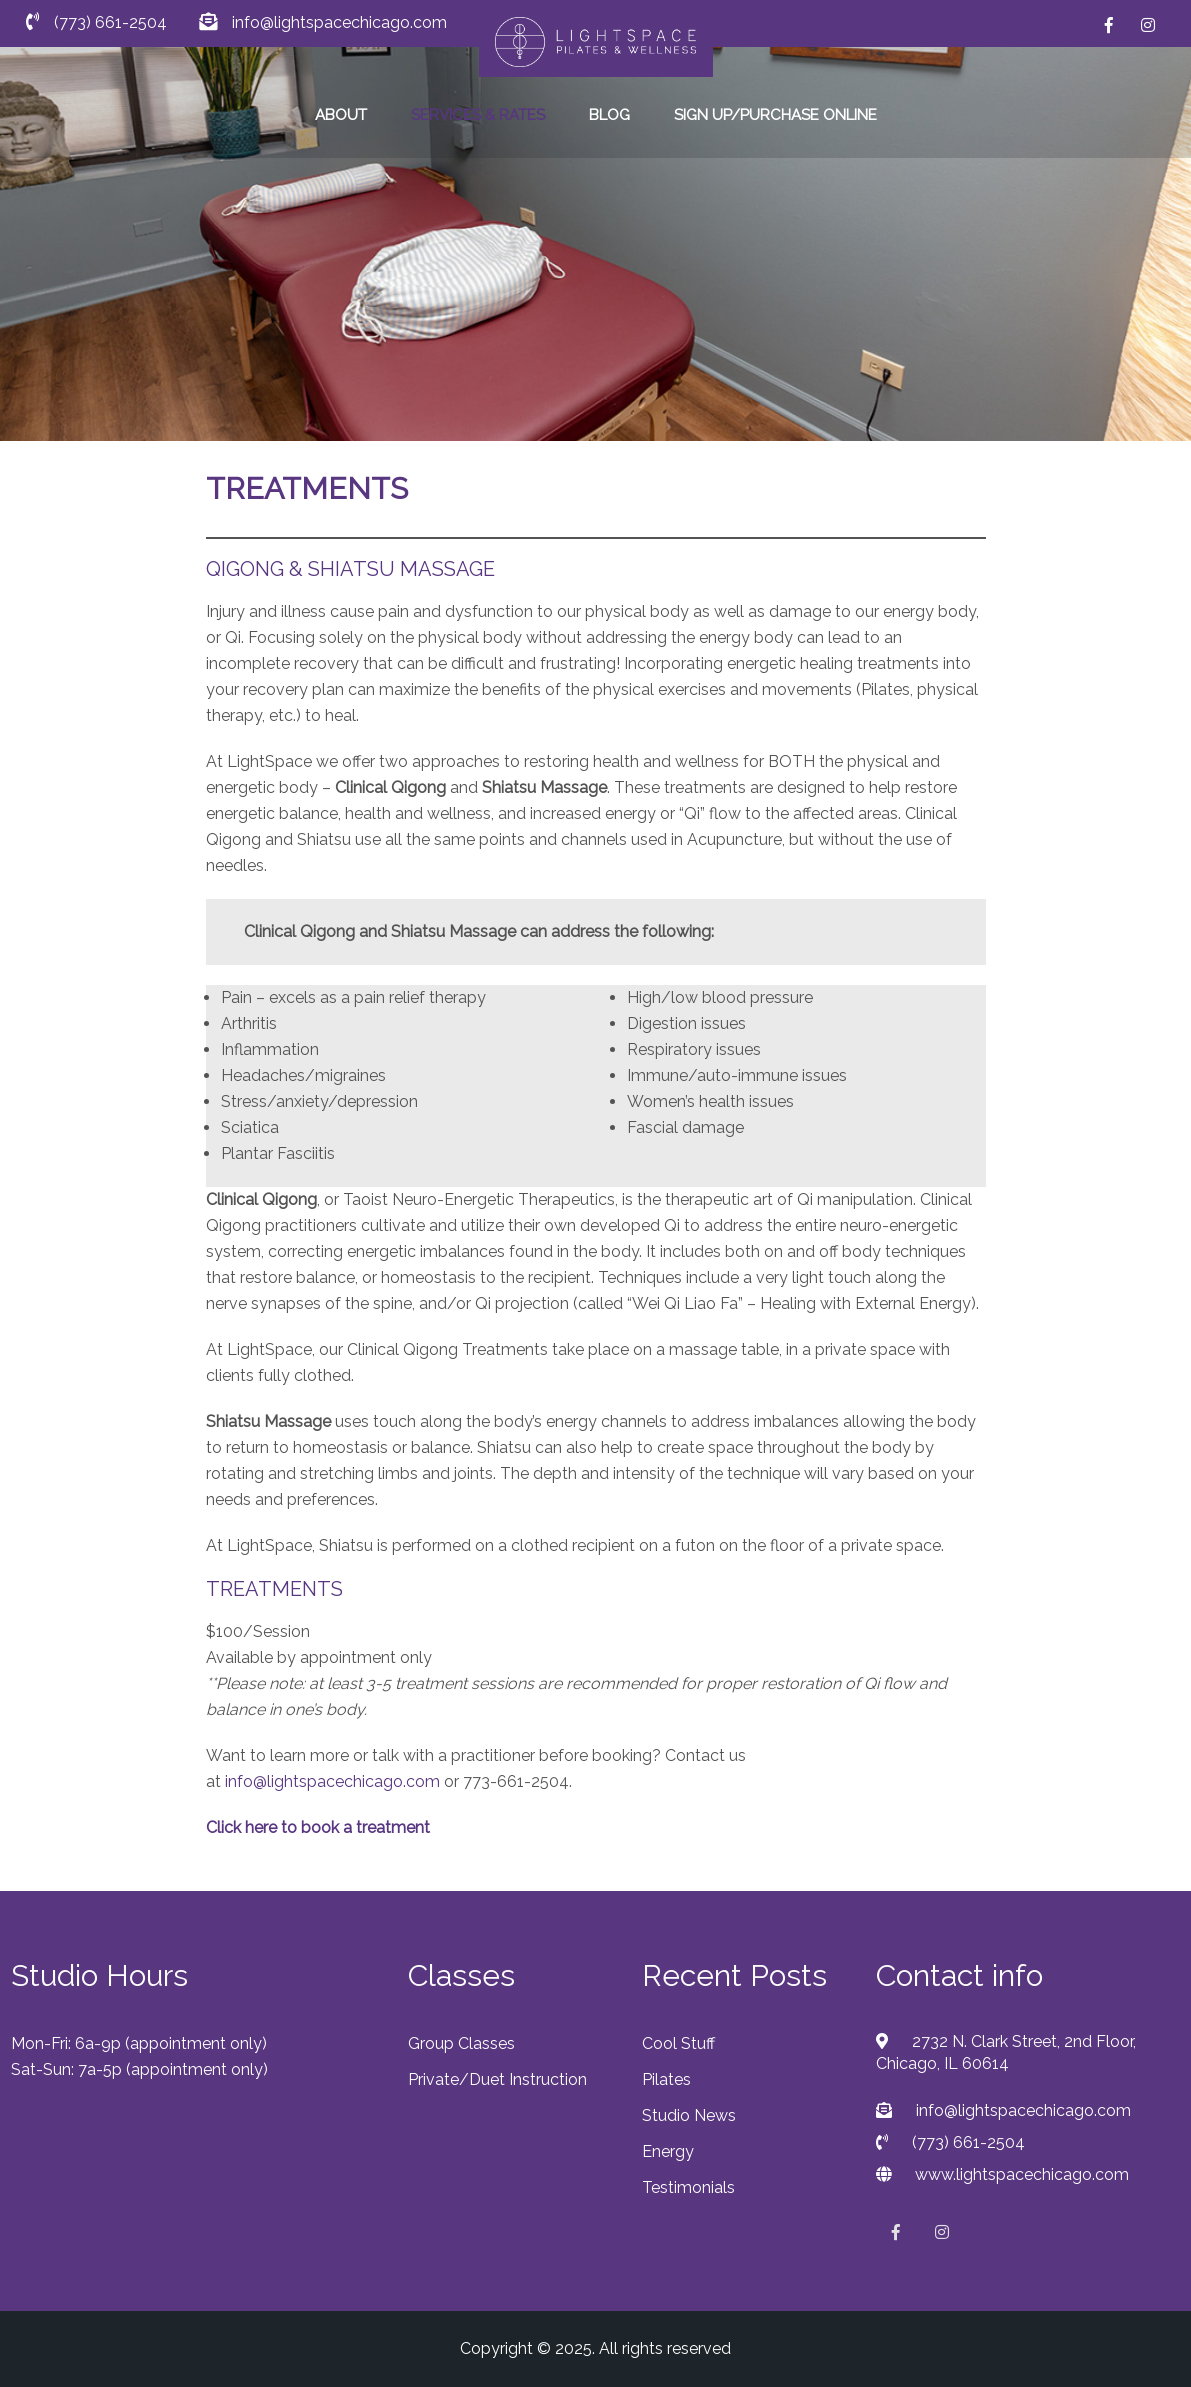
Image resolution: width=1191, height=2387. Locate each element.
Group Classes (461, 2043)
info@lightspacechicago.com (332, 1781)
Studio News (689, 2115)
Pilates (666, 2079)
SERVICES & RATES (478, 115)
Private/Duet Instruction (497, 2079)
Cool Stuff (678, 2043)
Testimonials (688, 2187)
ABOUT (341, 115)
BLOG (609, 115)
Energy (668, 2151)
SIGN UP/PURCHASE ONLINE (775, 115)
